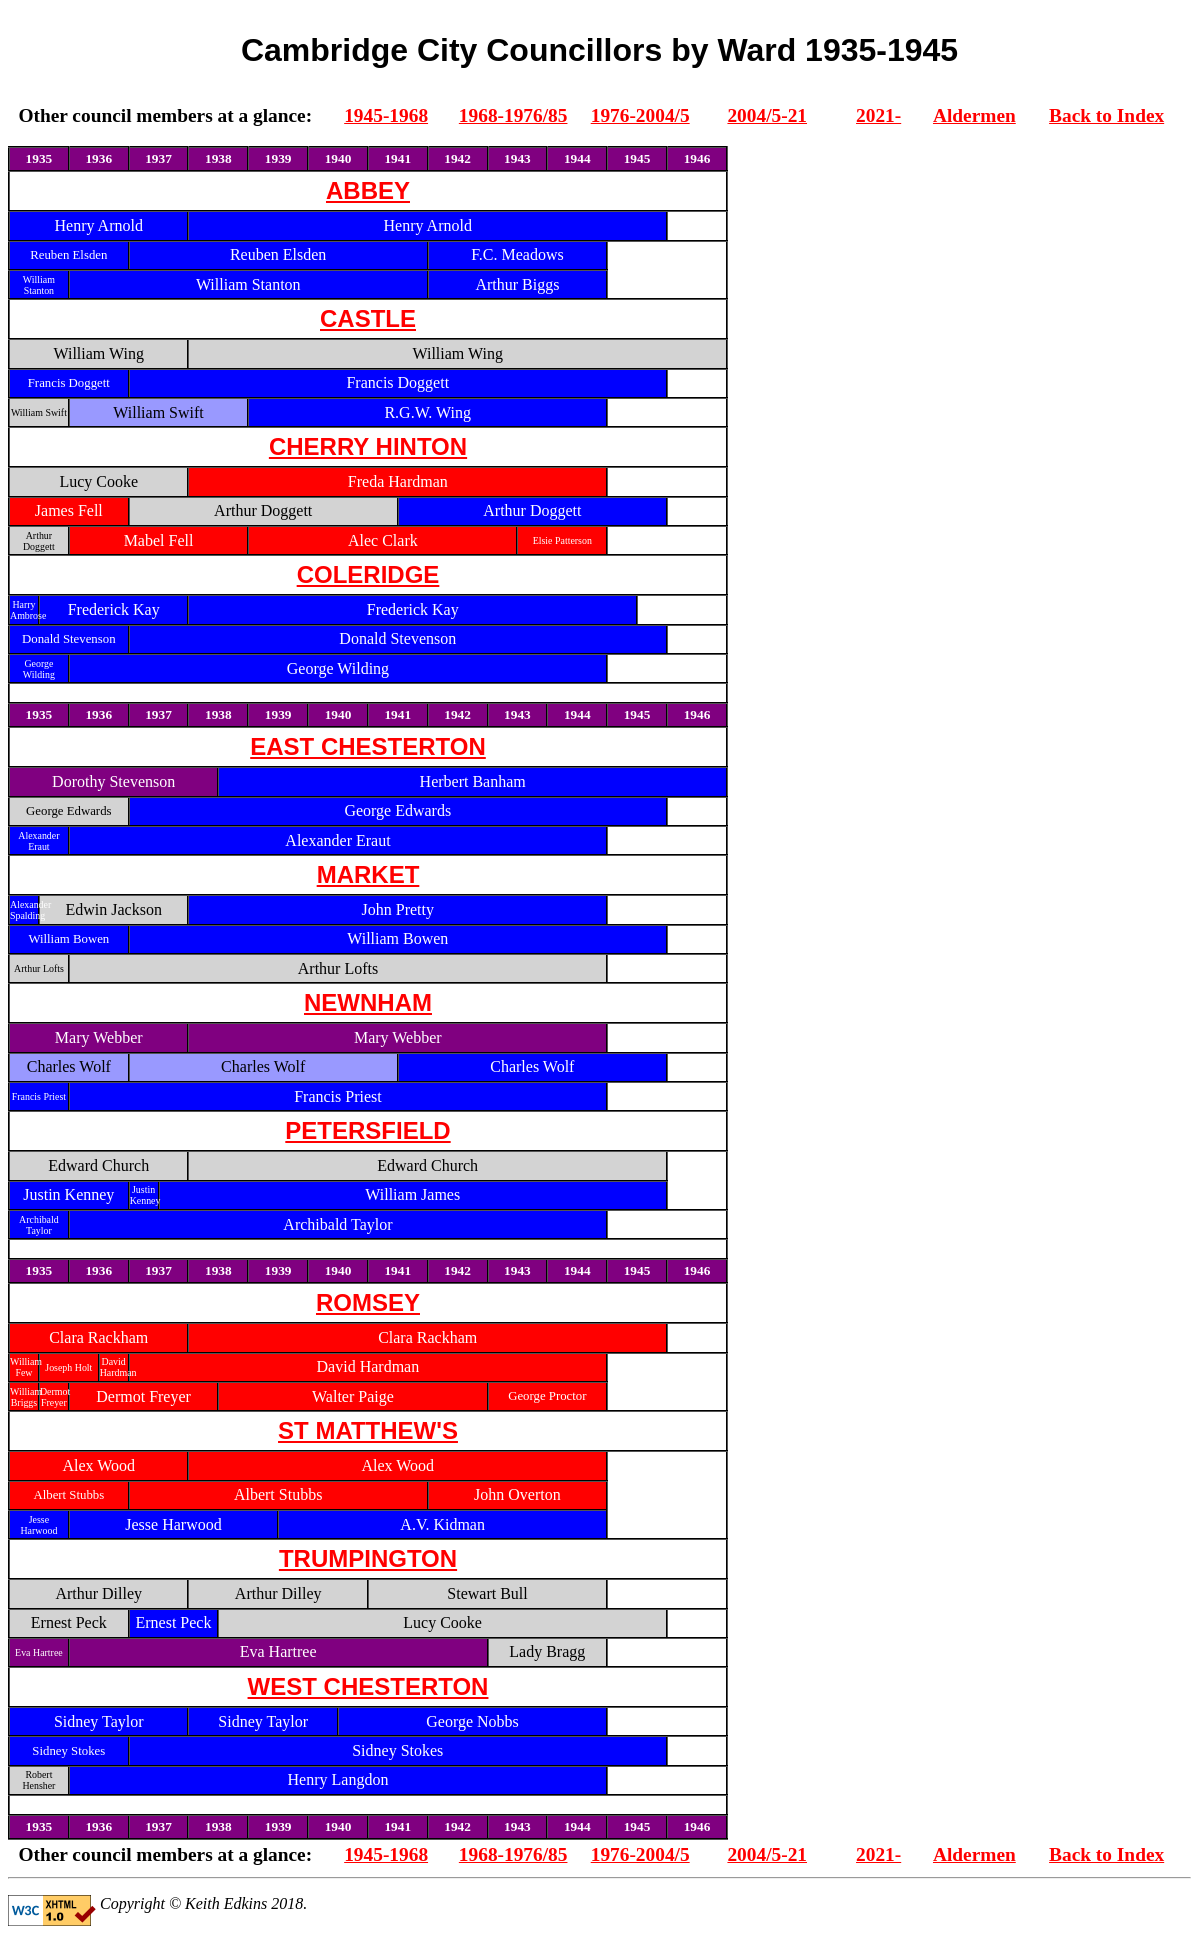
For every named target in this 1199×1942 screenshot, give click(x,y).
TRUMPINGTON (368, 1558)
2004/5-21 (767, 115)
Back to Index (1106, 115)
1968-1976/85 (513, 115)
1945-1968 (386, 115)
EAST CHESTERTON (368, 746)
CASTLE (368, 318)
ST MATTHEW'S (368, 1430)
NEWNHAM (368, 1002)
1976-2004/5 (640, 115)
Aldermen (974, 115)
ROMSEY (368, 1302)
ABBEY (368, 190)
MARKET (368, 874)
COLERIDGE (368, 574)
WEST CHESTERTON (368, 1686)
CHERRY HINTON (368, 446)
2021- (878, 115)
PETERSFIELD (367, 1130)
